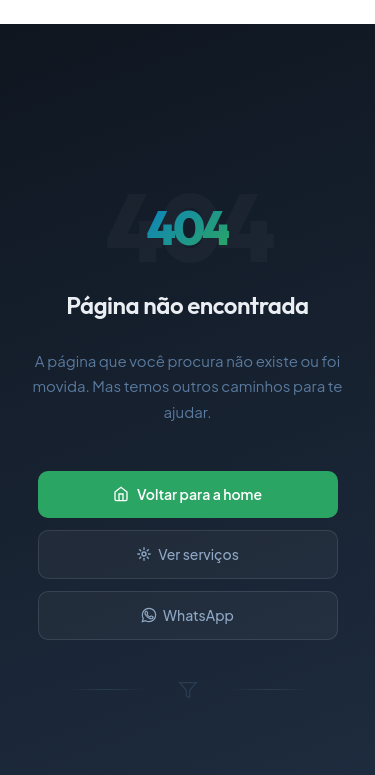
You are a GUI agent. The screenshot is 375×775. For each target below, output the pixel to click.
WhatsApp (187, 615)
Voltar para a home (187, 494)
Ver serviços (187, 554)
